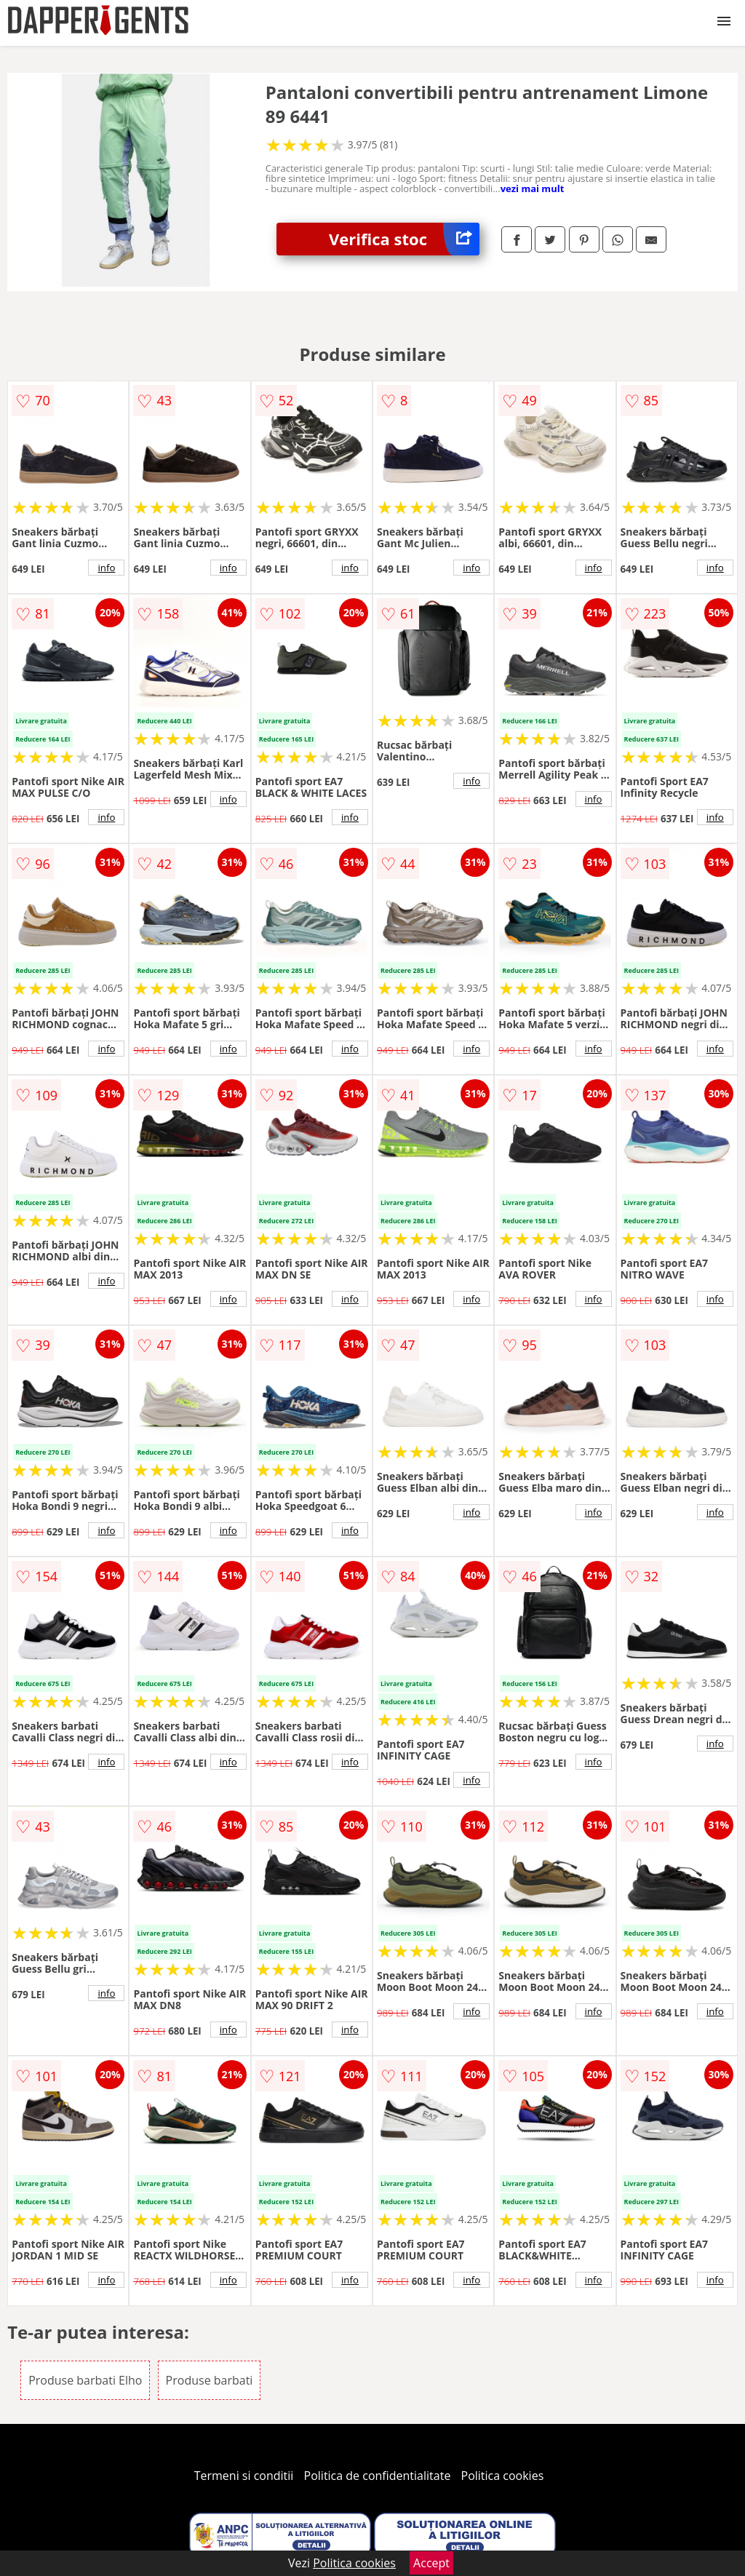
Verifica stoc (404, 239)
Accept (431, 2563)
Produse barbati (209, 2380)
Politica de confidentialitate (377, 2476)
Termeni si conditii (244, 2476)
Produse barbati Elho (85, 2380)
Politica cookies (502, 2476)
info (106, 567)
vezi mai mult (533, 188)
